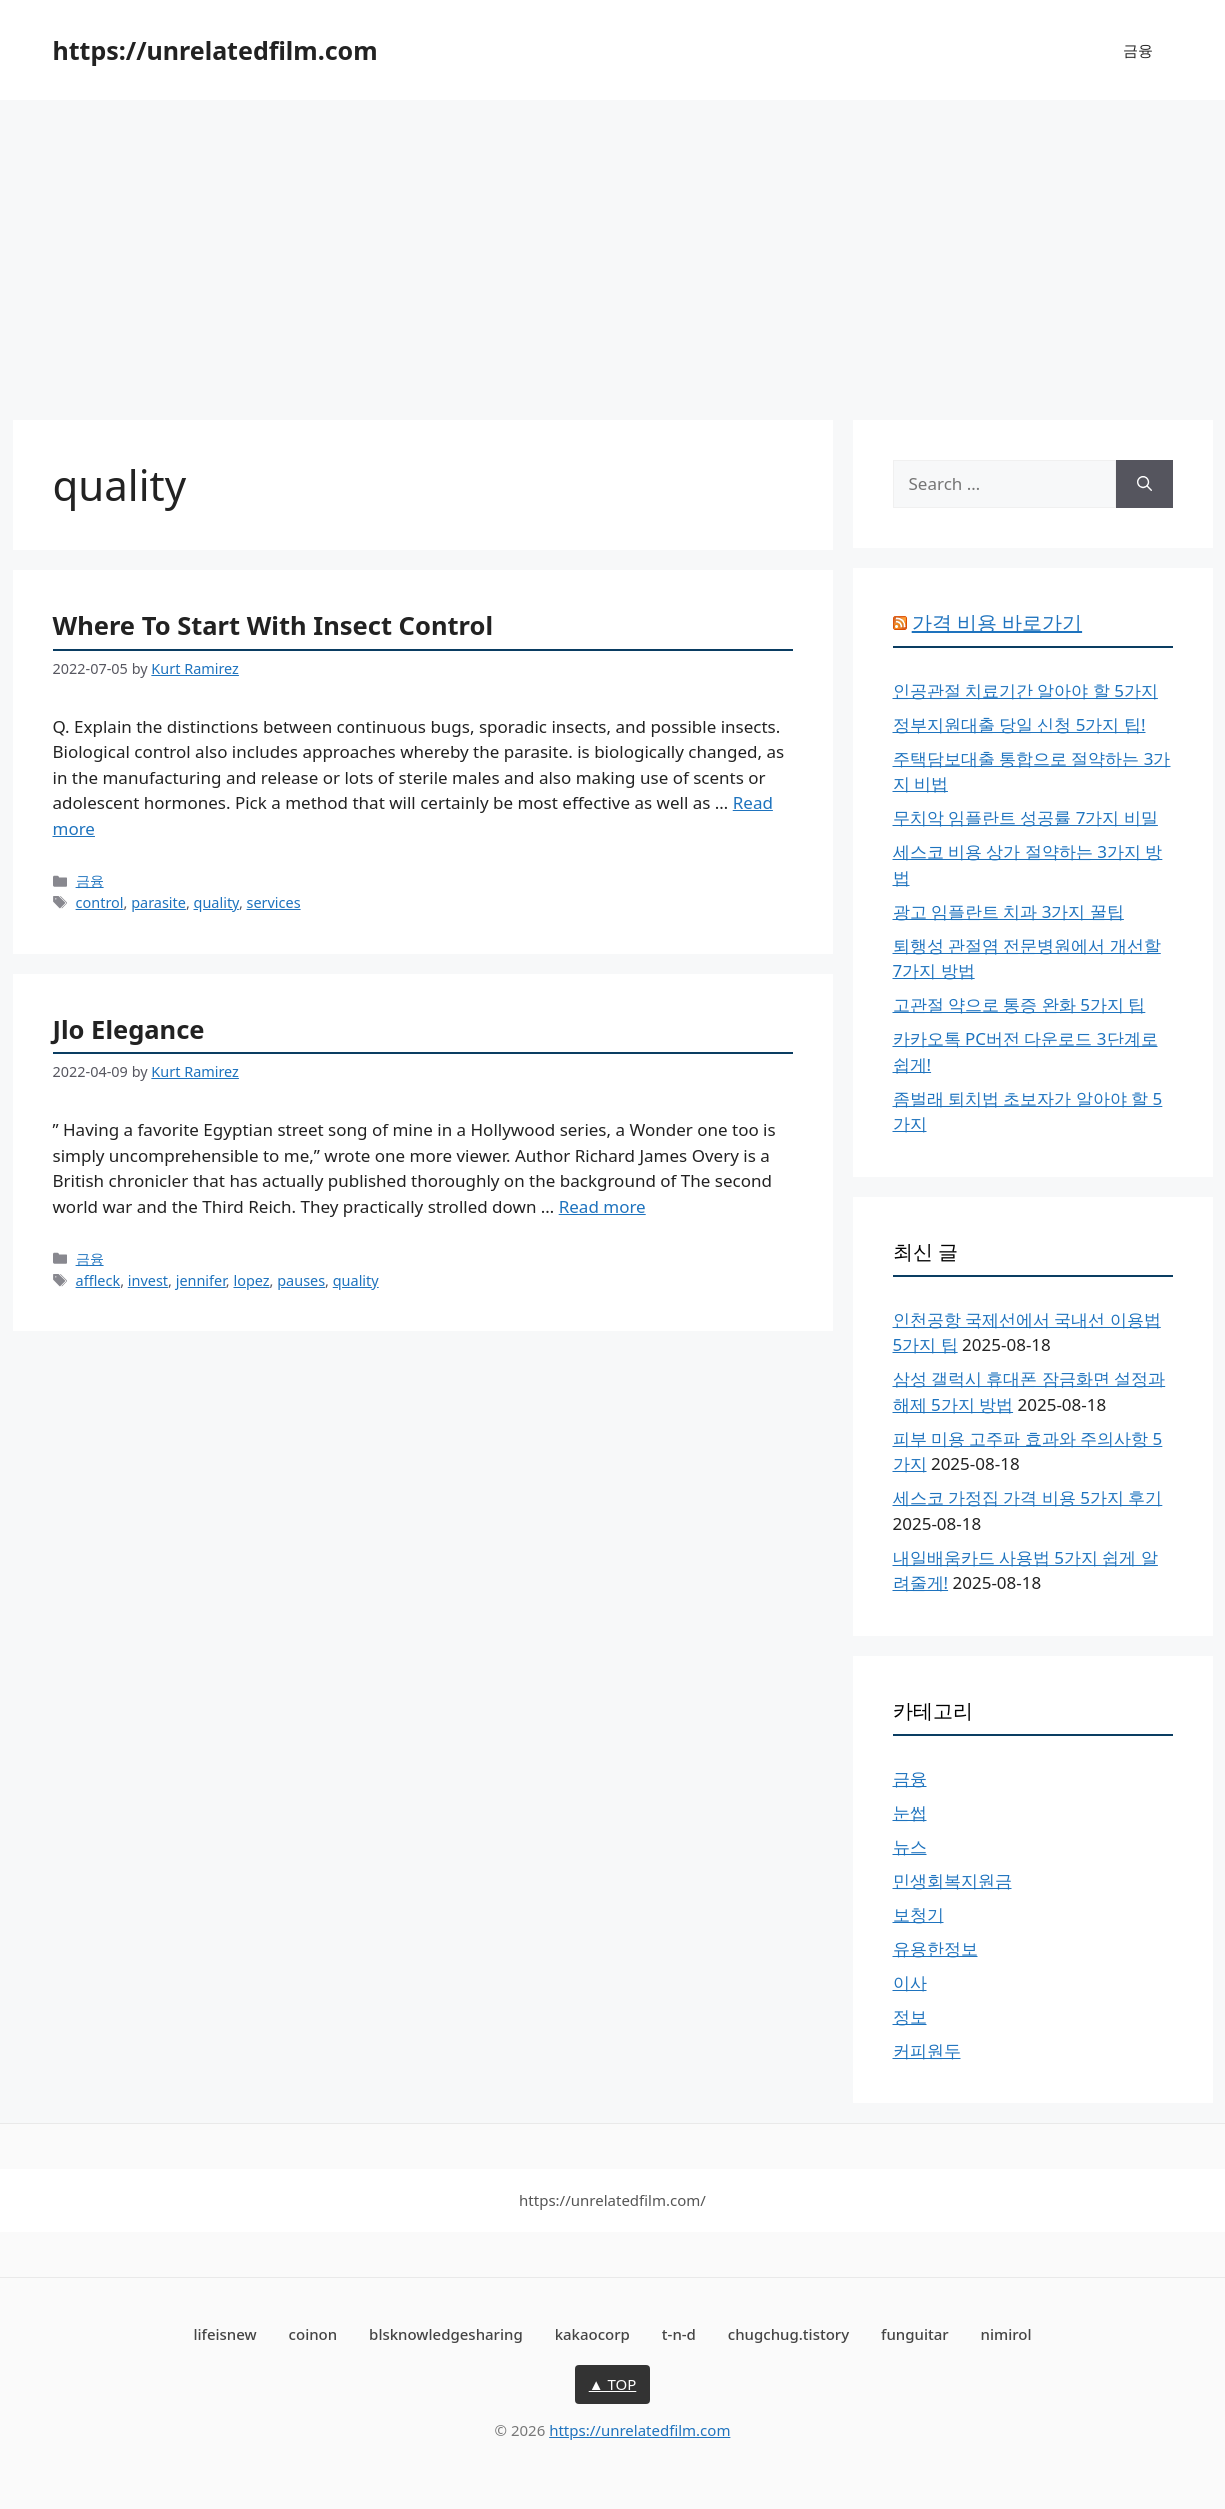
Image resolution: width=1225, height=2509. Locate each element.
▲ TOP (613, 2384)
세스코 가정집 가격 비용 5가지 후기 (1028, 1497)
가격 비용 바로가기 (997, 622)
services (274, 902)
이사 (910, 1982)
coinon (313, 2334)
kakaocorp (592, 2334)
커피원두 (927, 2050)
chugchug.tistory (788, 2334)
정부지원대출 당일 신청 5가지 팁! (1019, 724)
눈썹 (910, 1812)
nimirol (1006, 2334)
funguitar (915, 2334)
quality (216, 902)
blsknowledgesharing (446, 2334)
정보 (910, 2016)
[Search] (1144, 484)
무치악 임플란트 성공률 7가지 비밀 (1025, 817)
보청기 (918, 1914)
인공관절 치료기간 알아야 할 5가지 (1025, 690)
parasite (158, 902)
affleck (98, 1280)
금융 (1138, 50)
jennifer (201, 1280)
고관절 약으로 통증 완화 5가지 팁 (1019, 1004)
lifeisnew (224, 2334)
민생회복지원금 (952, 1880)
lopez (251, 1280)
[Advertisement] (613, 250)
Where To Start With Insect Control (273, 625)
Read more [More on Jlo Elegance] (602, 1206)
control (100, 902)
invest (148, 1280)
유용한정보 (935, 1948)
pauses (301, 1280)
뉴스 (910, 1846)
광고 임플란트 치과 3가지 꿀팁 (1008, 911)
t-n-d (679, 2334)
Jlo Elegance (129, 1029)
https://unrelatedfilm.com (215, 50)
